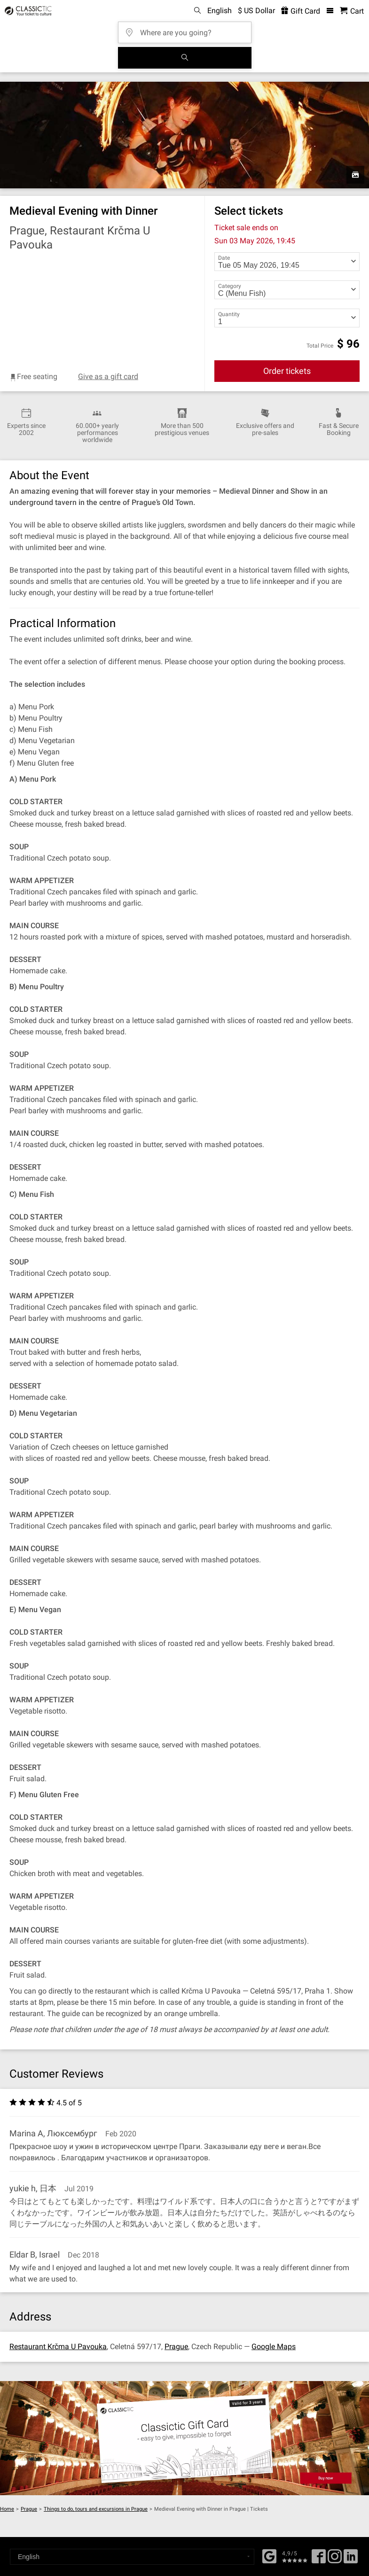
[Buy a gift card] (184, 2438)
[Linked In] (351, 2559)
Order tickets (287, 371)
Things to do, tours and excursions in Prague (96, 2509)
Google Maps (273, 2346)
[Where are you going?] (187, 29)
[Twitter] (335, 2559)
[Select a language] (132, 2557)
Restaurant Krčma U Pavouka (58, 2346)
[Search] (184, 58)
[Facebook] (269, 2555)
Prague (176, 2346)
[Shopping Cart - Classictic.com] (352, 11)
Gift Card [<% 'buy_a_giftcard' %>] (300, 11)
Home (7, 2509)
